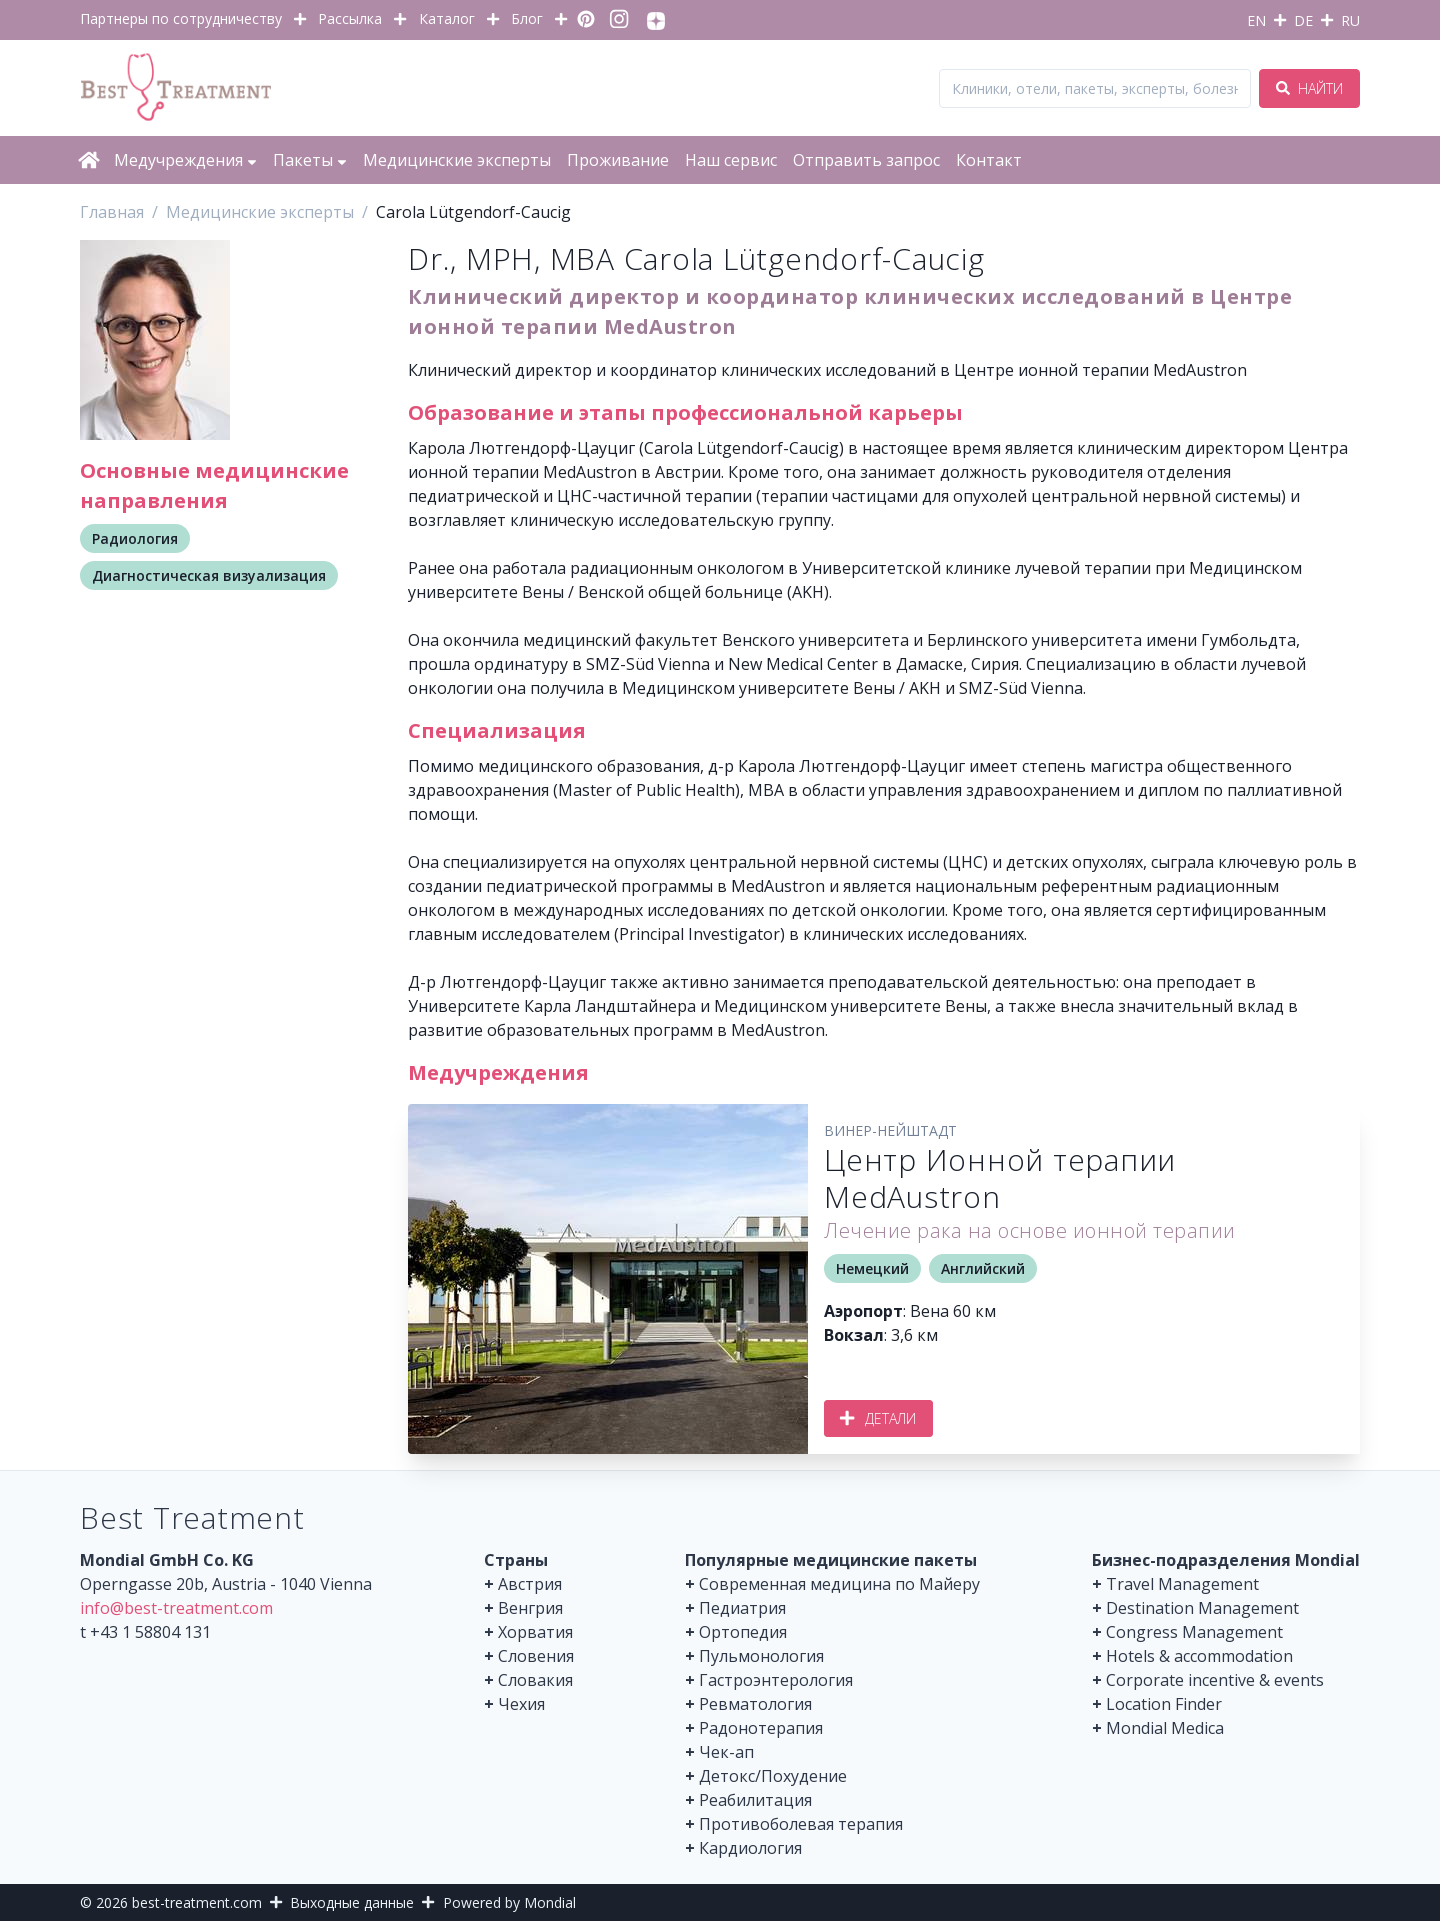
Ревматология (755, 1704)
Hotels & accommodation (1199, 1656)
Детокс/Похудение (773, 1776)
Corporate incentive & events (1215, 1680)
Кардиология (750, 1848)
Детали (878, 1418)
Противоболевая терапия (801, 1824)
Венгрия (530, 1608)
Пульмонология (761, 1656)
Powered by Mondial (509, 1902)
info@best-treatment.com (176, 1608)
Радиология (135, 538)
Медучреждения (185, 160)
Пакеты (310, 160)
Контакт (989, 160)
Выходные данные (352, 1902)
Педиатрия (742, 1608)
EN (1256, 20)
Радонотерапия (761, 1728)
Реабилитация (755, 1800)
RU (1350, 20)
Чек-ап (726, 1752)
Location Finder (1164, 1704)
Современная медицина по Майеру (839, 1584)
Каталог (447, 18)
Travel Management (1182, 1584)
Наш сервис (731, 160)
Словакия (535, 1680)
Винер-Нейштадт (890, 1130)
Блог (527, 18)
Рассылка (350, 18)
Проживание (618, 160)
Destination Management (1202, 1608)
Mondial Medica (1165, 1728)
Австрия (530, 1584)
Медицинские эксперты (457, 160)
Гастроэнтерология (776, 1680)
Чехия (521, 1704)
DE (1303, 20)
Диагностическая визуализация (209, 575)
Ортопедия (743, 1632)
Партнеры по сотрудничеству (181, 18)
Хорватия (535, 1632)
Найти (1309, 88)
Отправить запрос (866, 160)
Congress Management (1194, 1632)
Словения (536, 1656)
